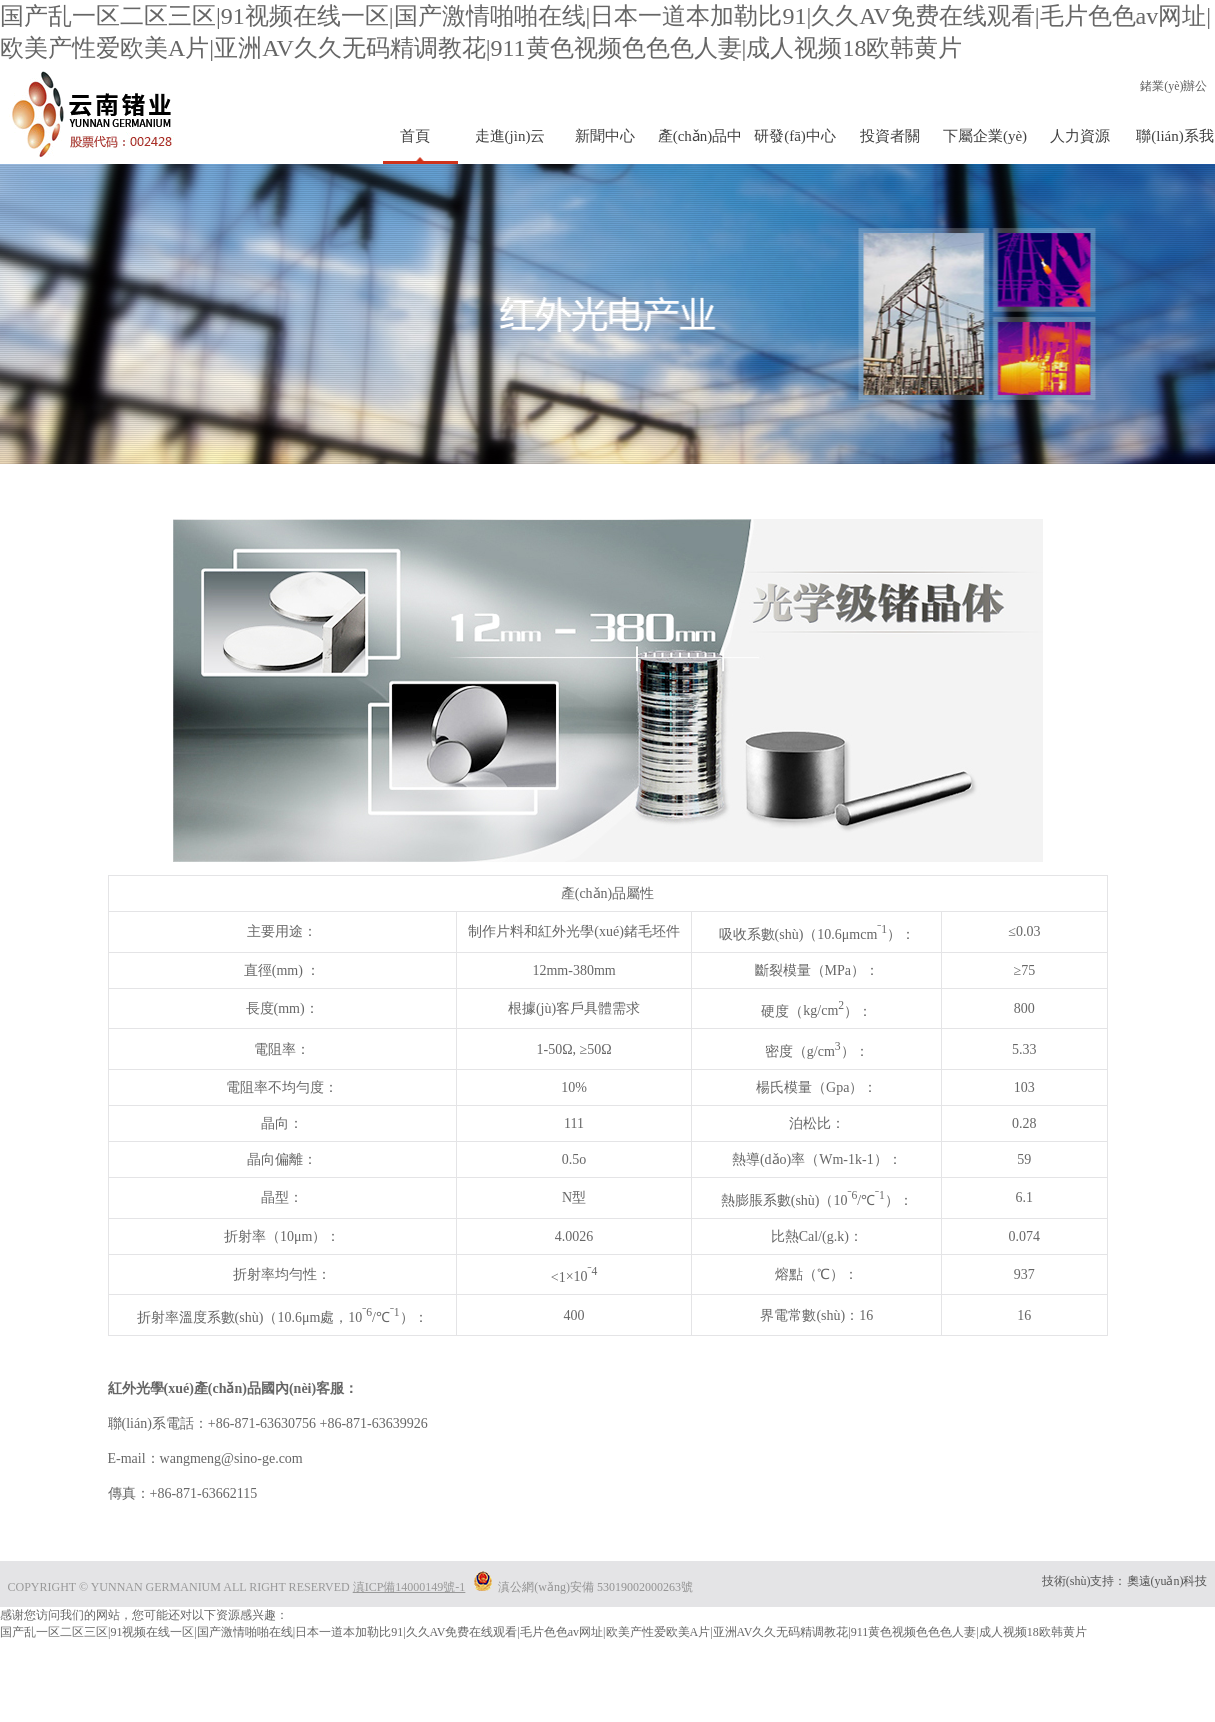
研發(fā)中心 (795, 136)
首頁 (415, 136)
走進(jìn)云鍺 (510, 146)
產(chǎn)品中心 (700, 146)
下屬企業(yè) (985, 136)
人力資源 (1080, 136)
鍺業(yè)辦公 (1173, 86)
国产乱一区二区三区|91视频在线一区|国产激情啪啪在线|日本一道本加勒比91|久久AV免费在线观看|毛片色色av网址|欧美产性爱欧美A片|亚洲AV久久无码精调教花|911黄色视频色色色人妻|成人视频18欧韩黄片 (543, 1632)
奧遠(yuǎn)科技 (1167, 1581)
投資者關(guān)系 (890, 146)
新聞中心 (605, 136)
